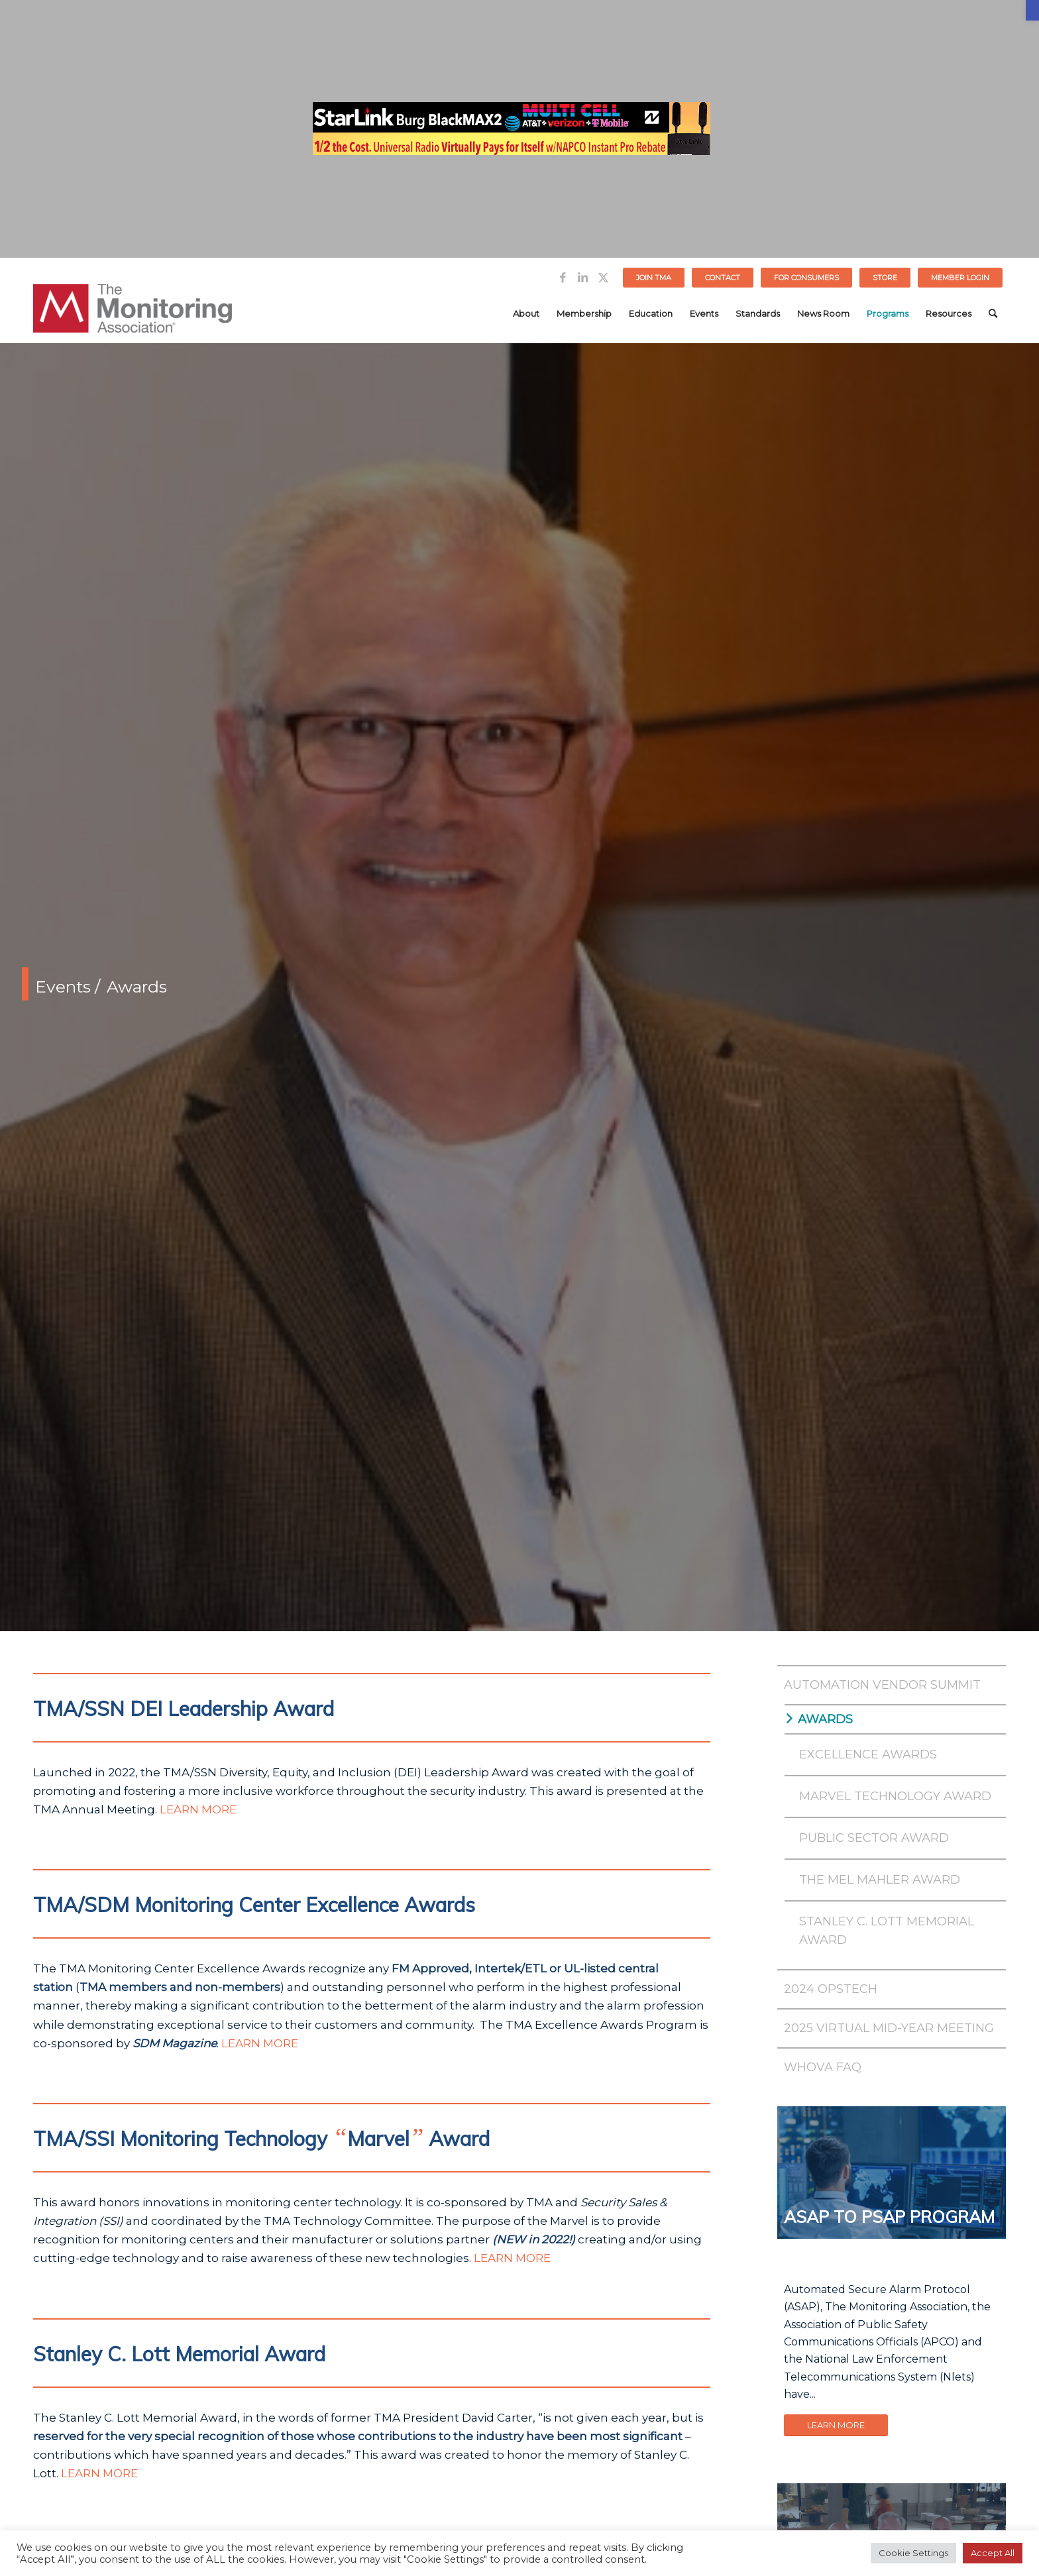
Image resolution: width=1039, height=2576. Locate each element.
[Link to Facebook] (563, 278)
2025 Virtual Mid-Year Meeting (889, 2028)
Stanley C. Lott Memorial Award (886, 1930)
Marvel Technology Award (895, 1796)
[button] (1032, 10)
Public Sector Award (874, 1838)
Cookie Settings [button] (913, 2553)
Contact (722, 277)
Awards (825, 1719)
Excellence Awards (868, 1754)
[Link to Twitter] (603, 278)
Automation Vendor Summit (882, 1685)
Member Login (960, 277)
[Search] (993, 313)
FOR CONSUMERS (806, 277)
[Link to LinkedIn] (582, 278)
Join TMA (653, 277)
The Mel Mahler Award (879, 1879)
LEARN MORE (198, 1809)
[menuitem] (654, 278)
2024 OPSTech (830, 1989)
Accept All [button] (992, 2553)
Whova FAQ (822, 2067)
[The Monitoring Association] (132, 313)
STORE (885, 277)
